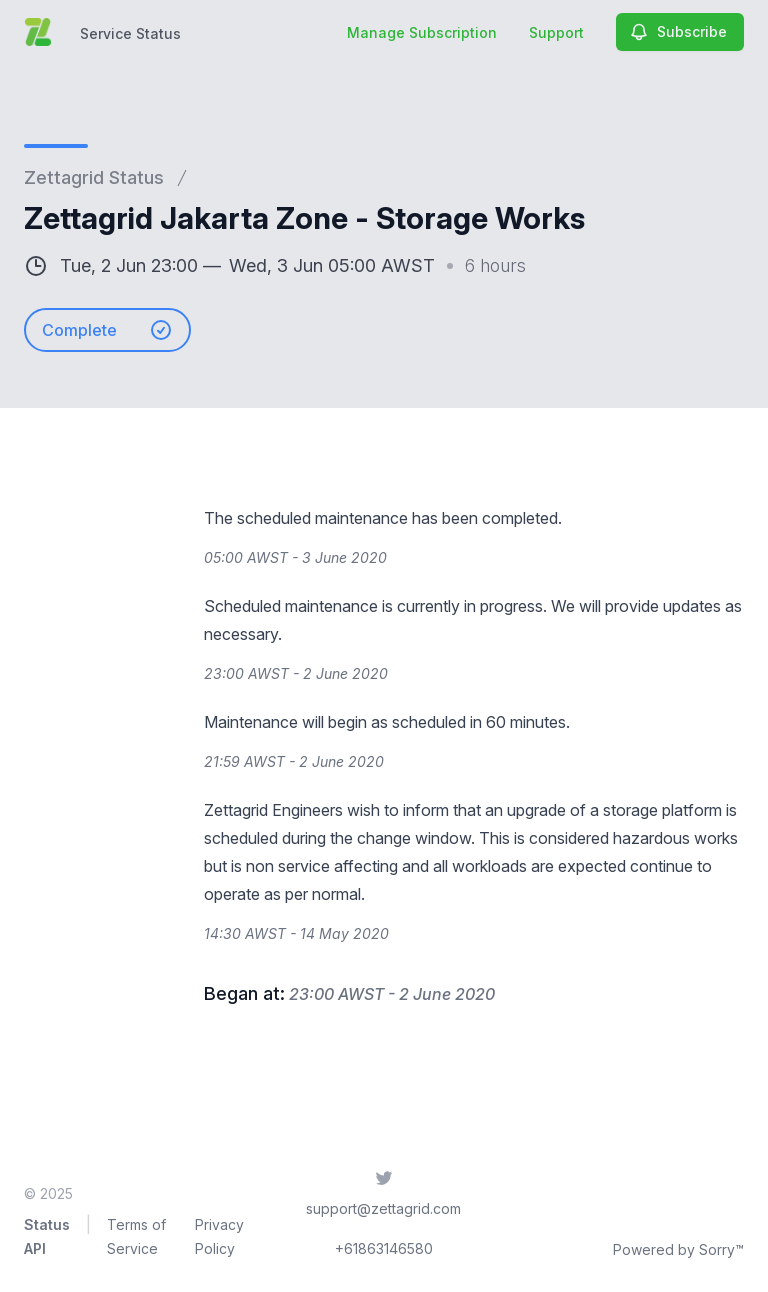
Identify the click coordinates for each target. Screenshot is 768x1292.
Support (556, 32)
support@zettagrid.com (383, 1208)
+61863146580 (384, 1248)
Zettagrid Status (94, 177)
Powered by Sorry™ (678, 1249)
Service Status (130, 33)
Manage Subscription (422, 32)
